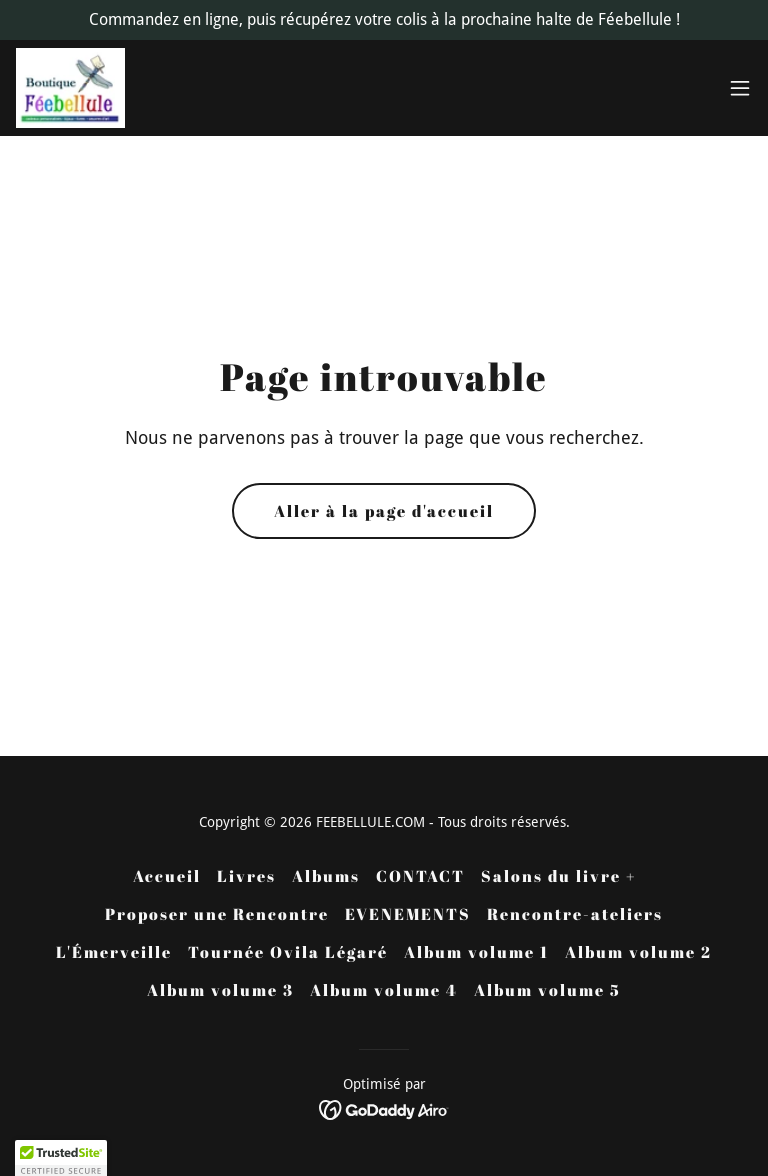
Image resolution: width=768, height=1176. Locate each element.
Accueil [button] (167, 876)
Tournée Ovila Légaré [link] (288, 952)
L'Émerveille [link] (114, 952)
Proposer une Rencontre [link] (217, 914)
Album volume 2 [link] (638, 952)
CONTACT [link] (420, 876)
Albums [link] (326, 876)
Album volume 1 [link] (476, 952)
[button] (740, 88)
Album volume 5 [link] (547, 990)
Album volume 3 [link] (220, 990)
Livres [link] (246, 876)
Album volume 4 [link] (384, 990)
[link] (70, 88)
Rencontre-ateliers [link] (575, 914)
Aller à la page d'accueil (384, 511)
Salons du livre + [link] (558, 876)
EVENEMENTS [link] (408, 914)
